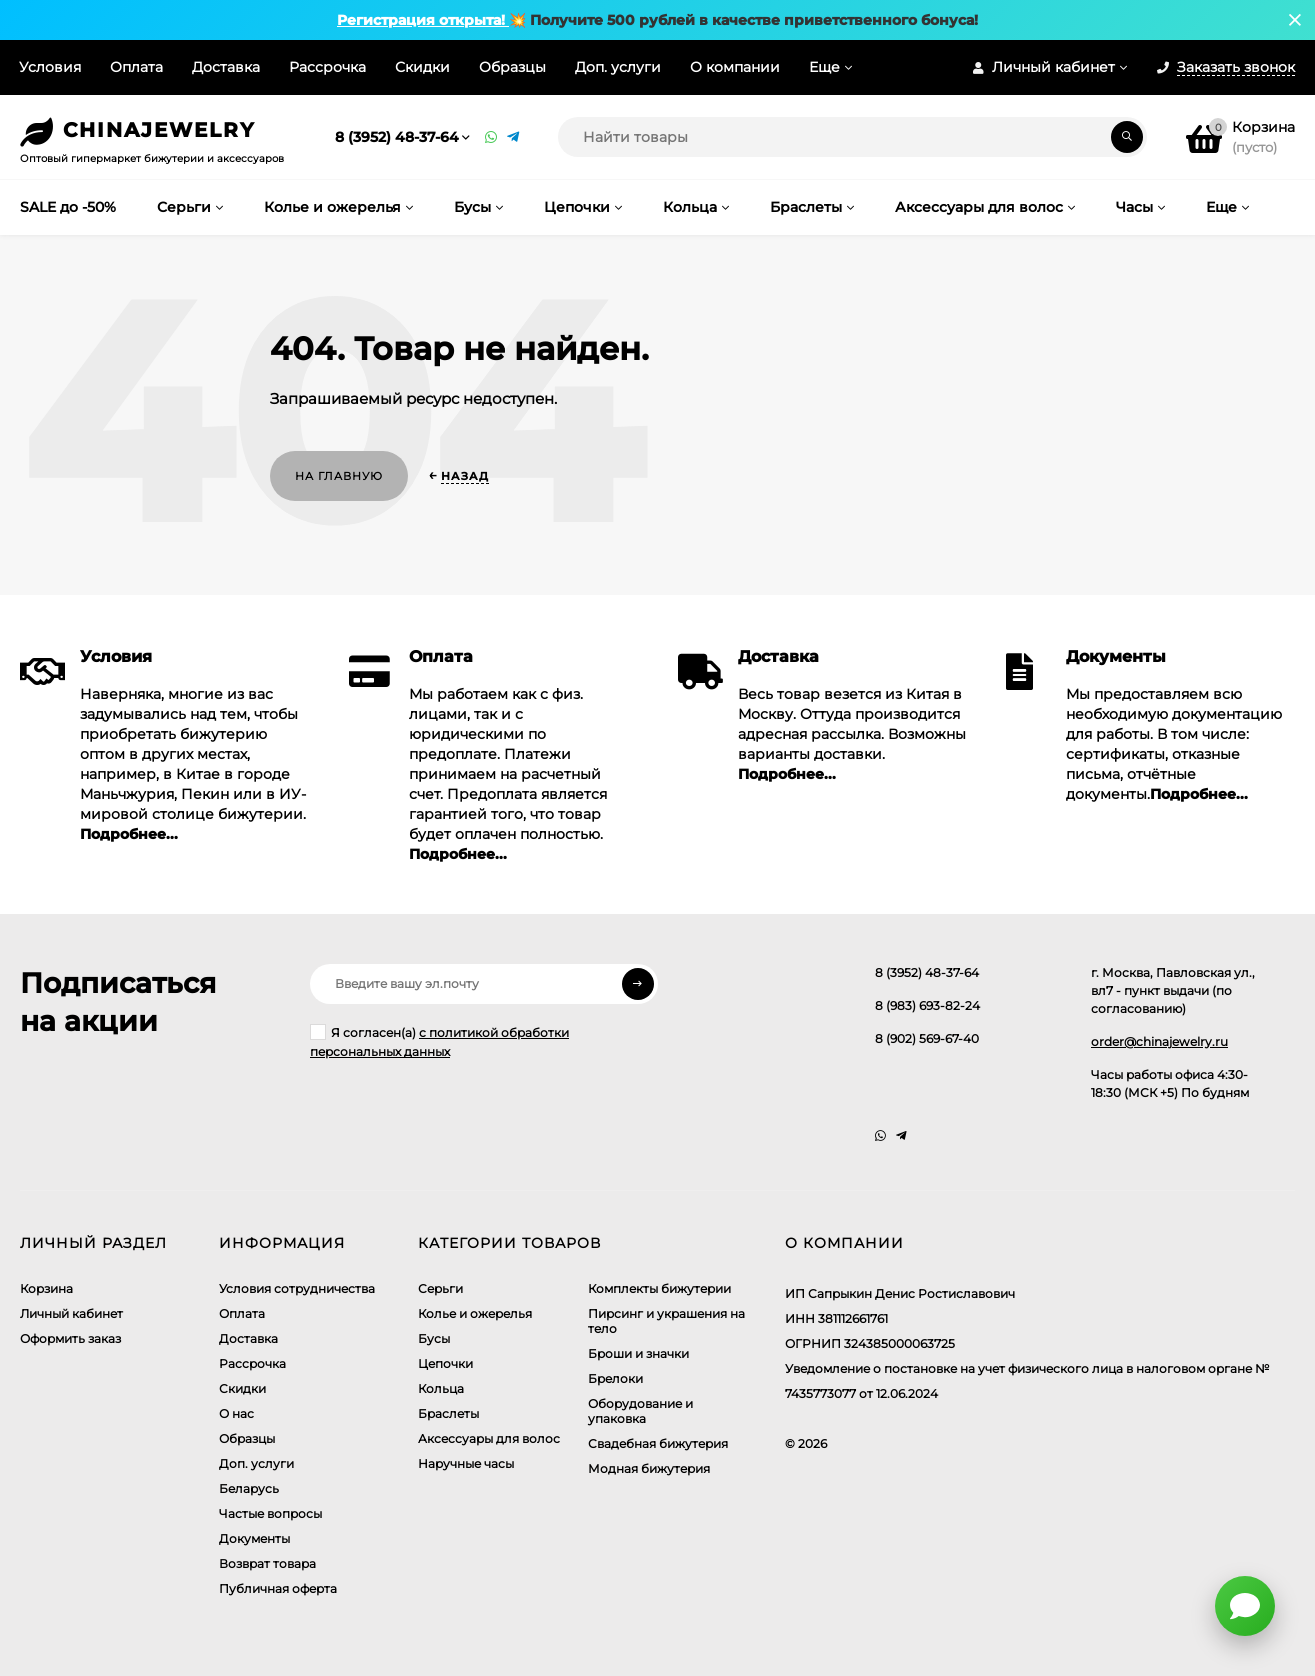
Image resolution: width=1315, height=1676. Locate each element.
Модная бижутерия (649, 1468)
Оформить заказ (70, 1338)
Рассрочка (327, 67)
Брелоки (615, 1378)
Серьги (440, 1288)
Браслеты (448, 1413)
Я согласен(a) (439, 1041)
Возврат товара (267, 1563)
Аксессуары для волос (489, 1438)
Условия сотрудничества (297, 1288)
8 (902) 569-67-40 (927, 1038)
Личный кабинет (71, 1313)
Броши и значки (638, 1353)
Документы (254, 1538)
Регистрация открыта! (423, 20)
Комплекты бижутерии (659, 1288)
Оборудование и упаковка (640, 1411)
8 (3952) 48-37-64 (397, 137)
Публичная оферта (278, 1588)
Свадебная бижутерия (658, 1443)
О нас (236, 1413)
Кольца (441, 1388)
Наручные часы (466, 1463)
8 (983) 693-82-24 (927, 1005)
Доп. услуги (618, 67)
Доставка (226, 67)
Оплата (136, 67)
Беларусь (249, 1488)
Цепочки (445, 1363)
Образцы (512, 67)
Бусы (434, 1338)
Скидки (422, 67)
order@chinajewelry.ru (1159, 1041)
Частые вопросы (270, 1513)
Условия (50, 67)
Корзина (46, 1288)
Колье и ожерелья (475, 1313)
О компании (735, 67)
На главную (339, 476)
